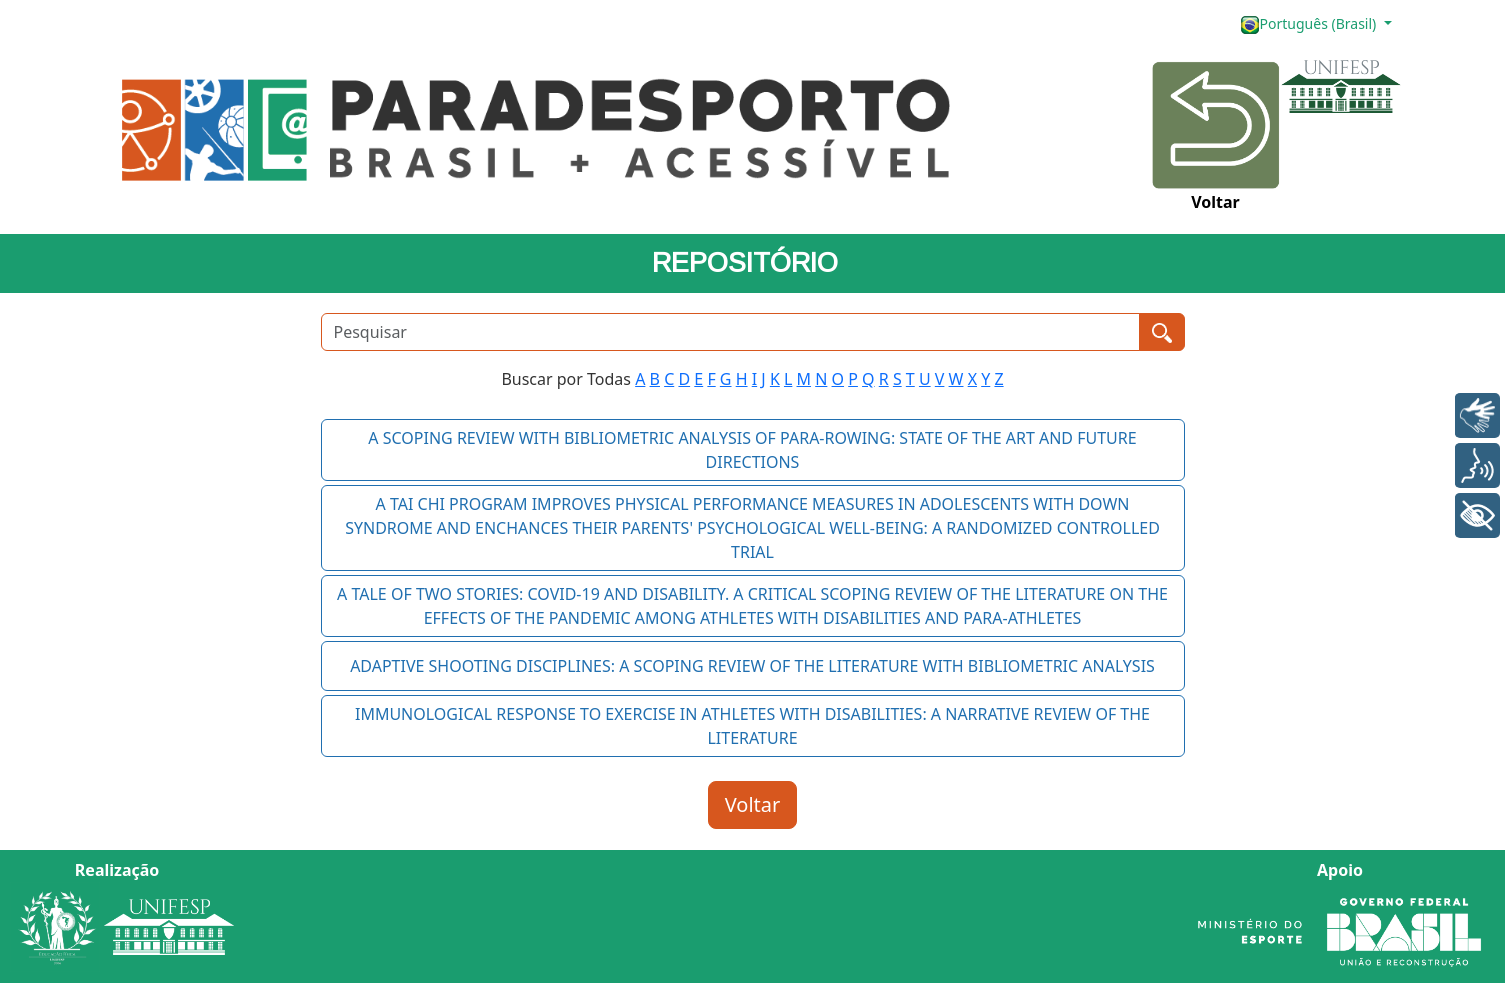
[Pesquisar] (730, 332)
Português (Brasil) (1310, 24)
